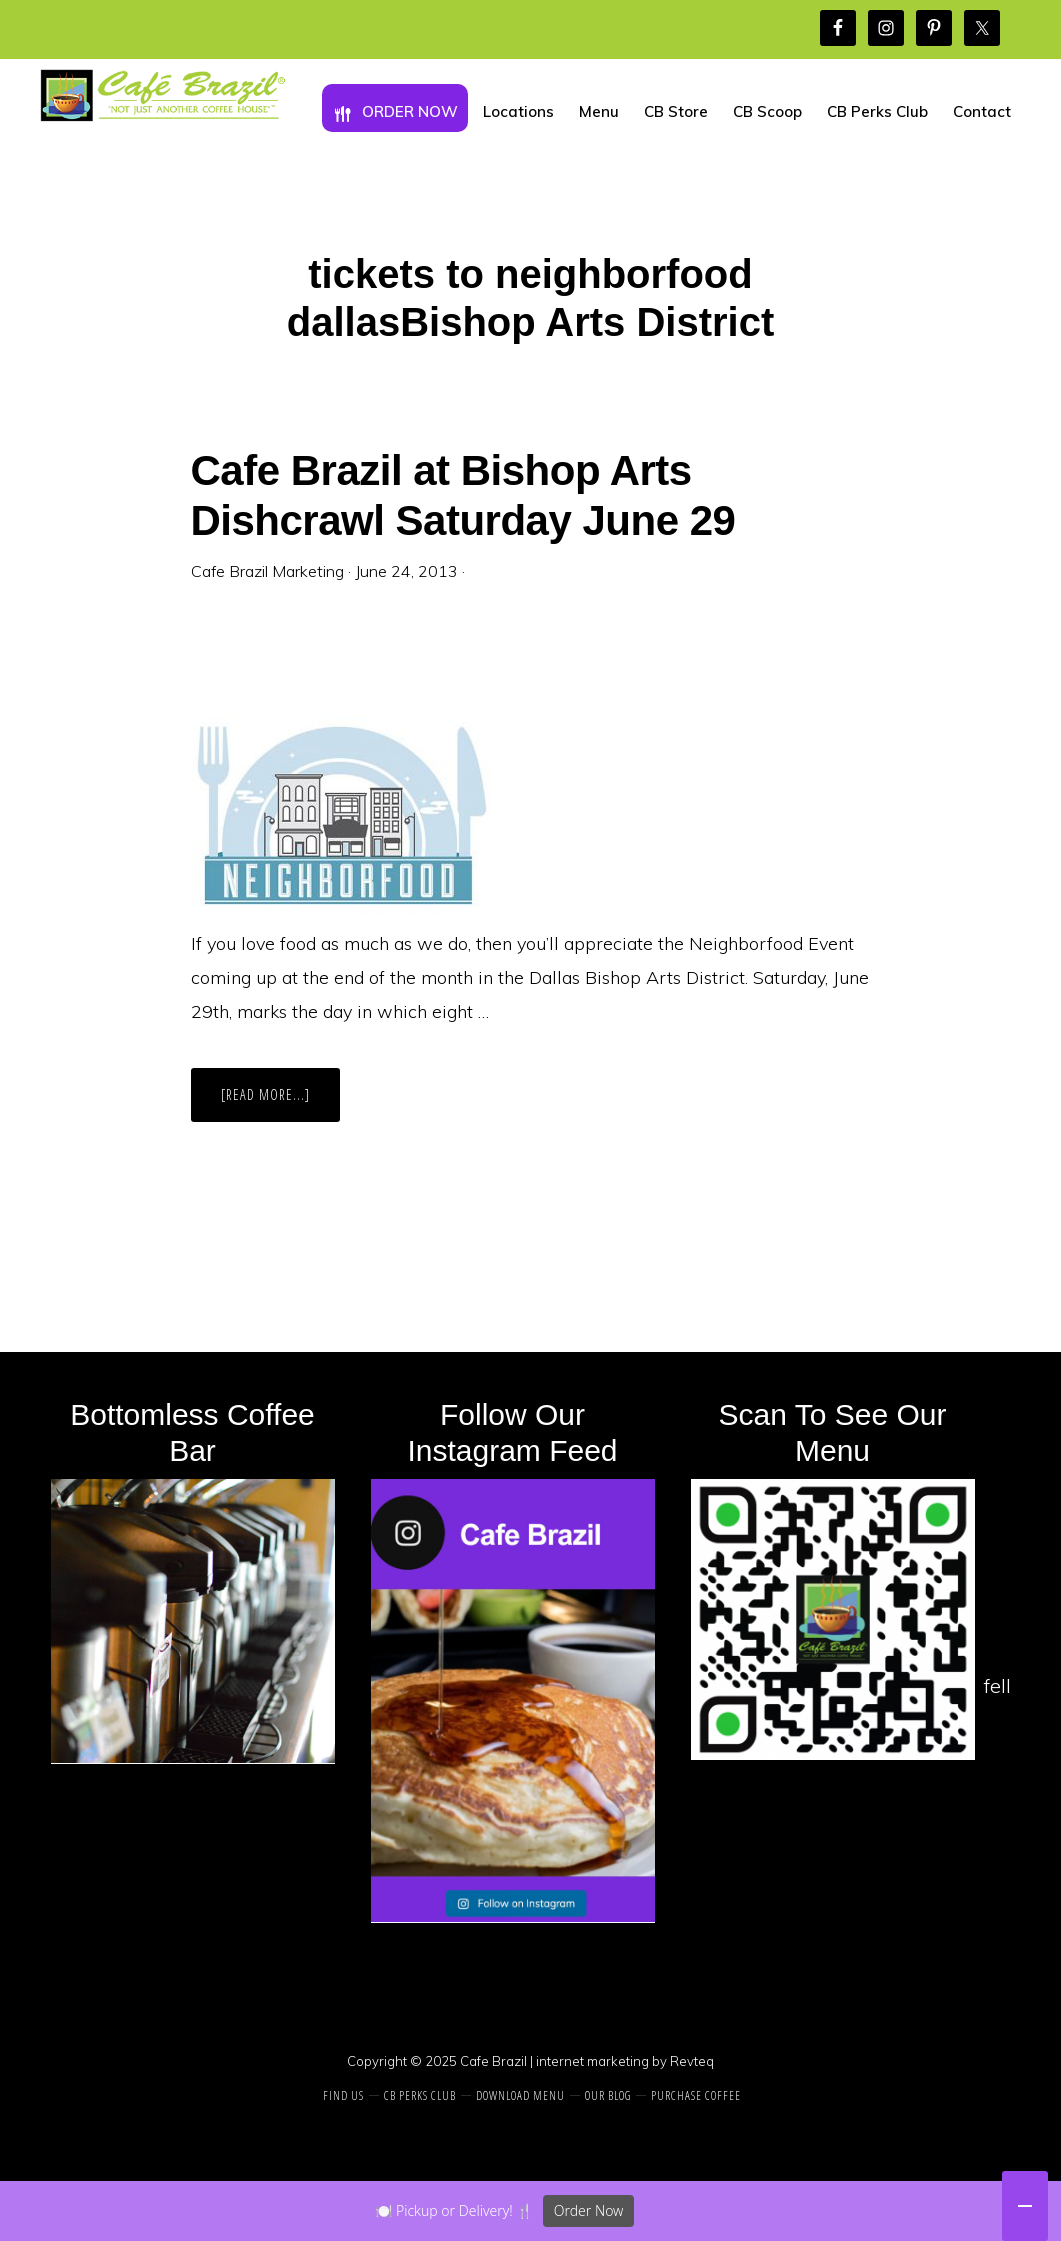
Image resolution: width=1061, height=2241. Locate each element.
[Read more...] (280, 1103)
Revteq (692, 2061)
